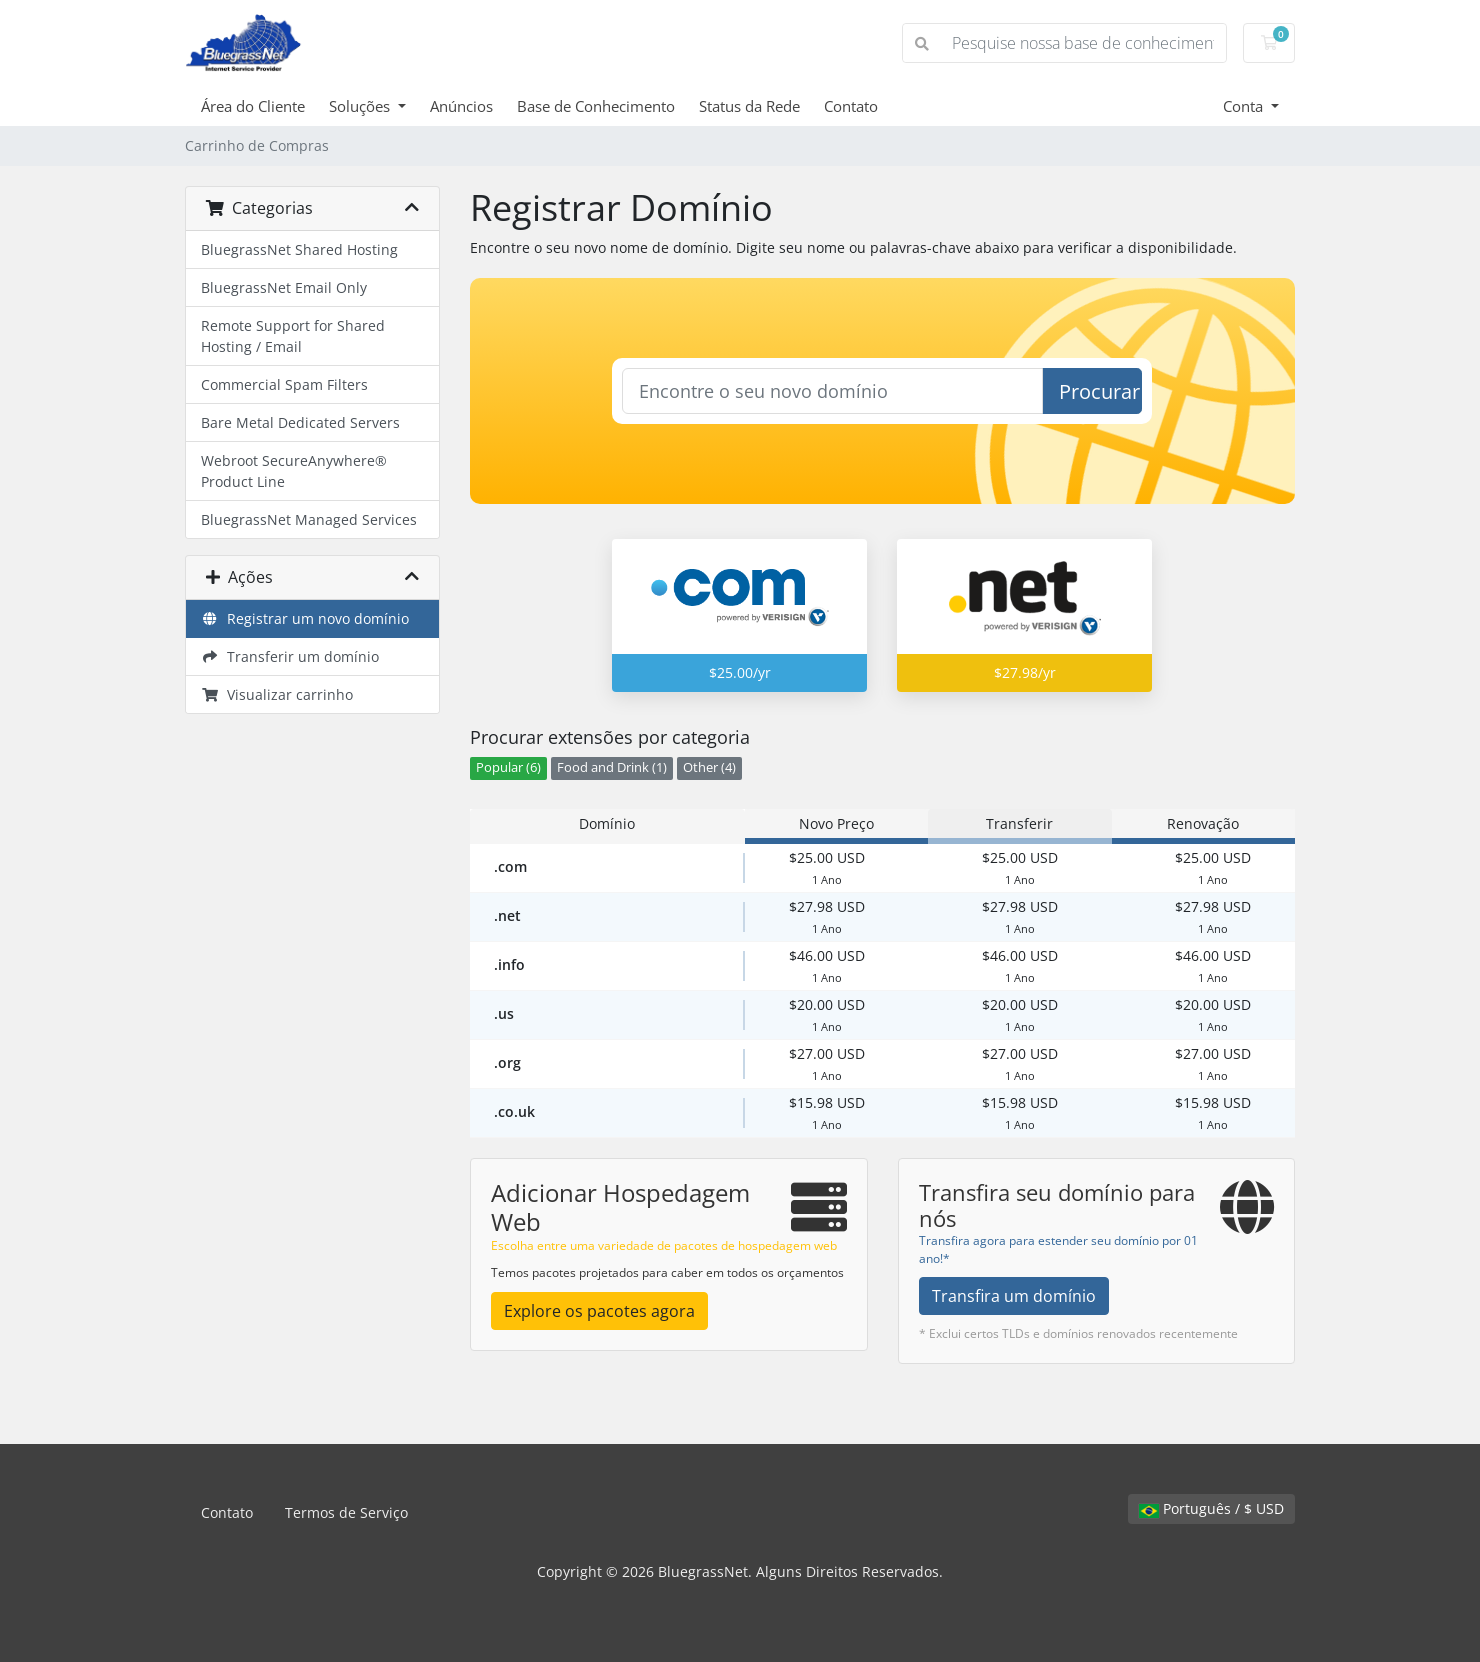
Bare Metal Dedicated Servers (300, 422)
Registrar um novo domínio (305, 618)
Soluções (361, 106)
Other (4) (709, 767)
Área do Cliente (253, 106)
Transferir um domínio (290, 656)
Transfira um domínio (1014, 1296)
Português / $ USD (1211, 1508)
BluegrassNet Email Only (284, 287)
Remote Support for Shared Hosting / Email (293, 336)
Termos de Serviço (346, 1512)
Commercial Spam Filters (284, 384)
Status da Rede (749, 106)
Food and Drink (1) (612, 767)
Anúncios (461, 106)
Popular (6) (508, 767)
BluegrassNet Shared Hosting (299, 249)
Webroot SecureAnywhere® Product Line (294, 471)
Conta (1245, 106)
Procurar (1099, 391)
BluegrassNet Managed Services (309, 519)
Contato (851, 106)
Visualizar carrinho (277, 694)
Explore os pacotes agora (599, 1311)
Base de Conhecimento (596, 106)
